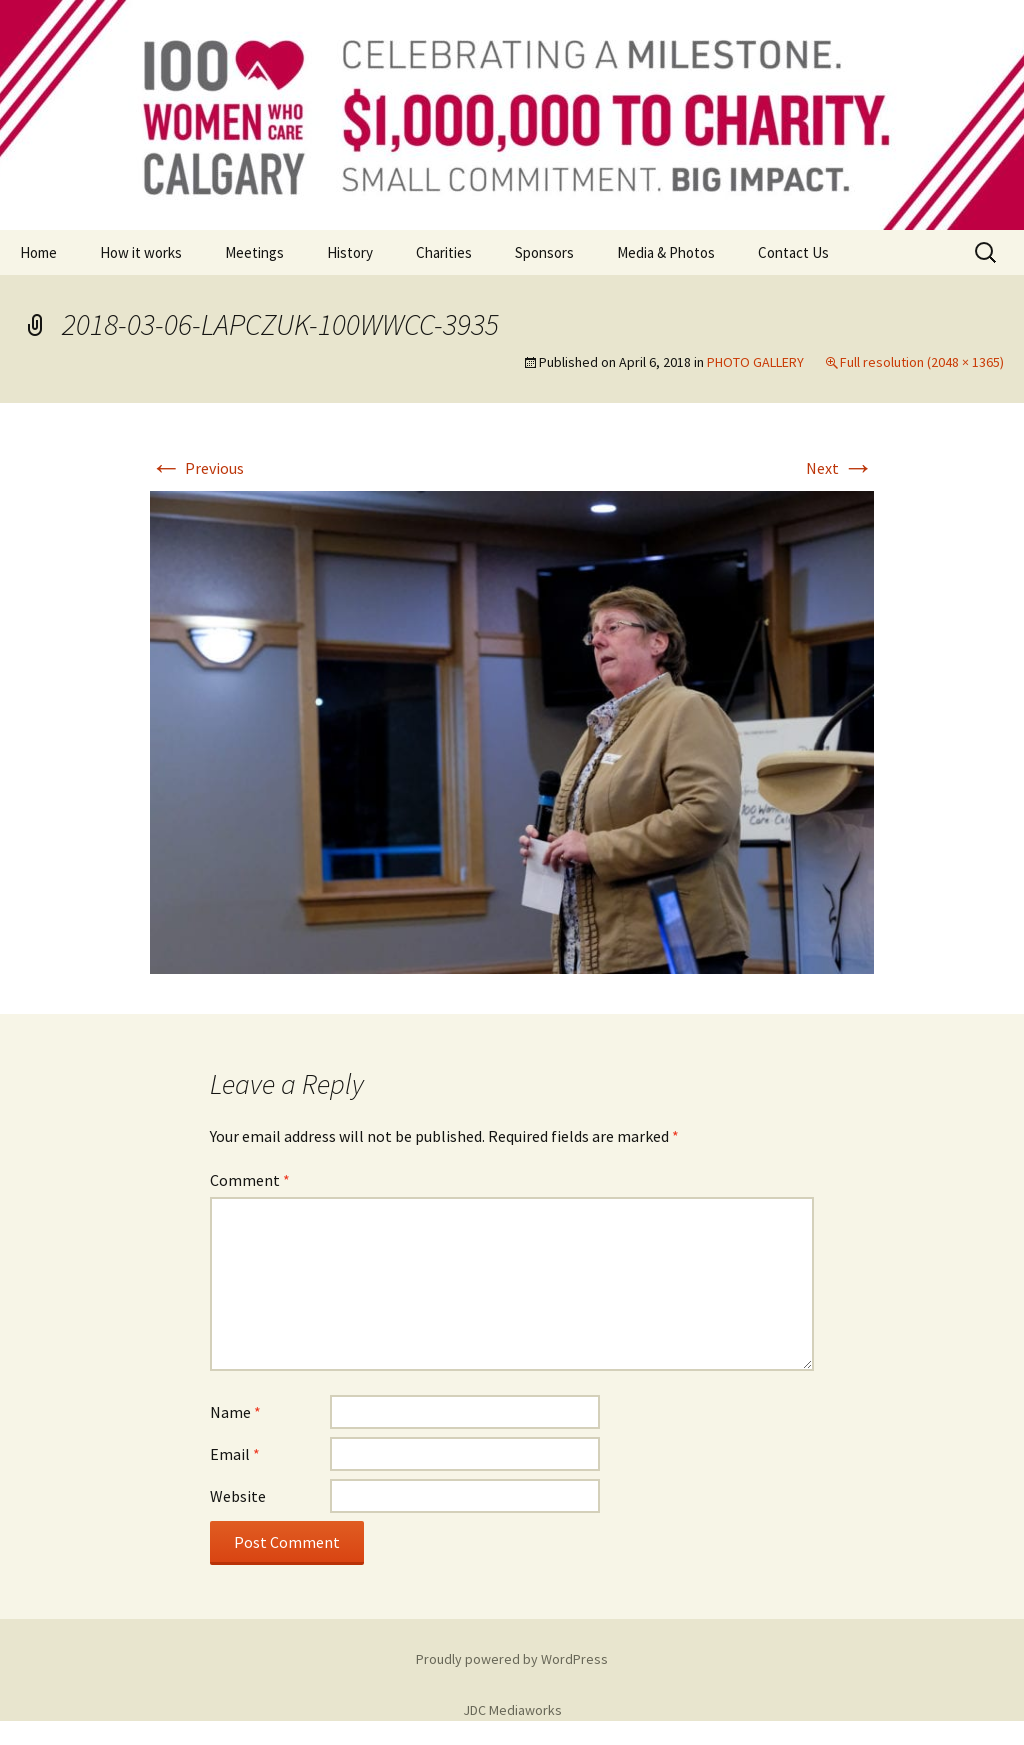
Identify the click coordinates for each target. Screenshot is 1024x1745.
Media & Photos (666, 252)
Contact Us (793, 252)
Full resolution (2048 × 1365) (922, 362)
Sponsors (544, 252)
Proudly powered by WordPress (512, 1659)
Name (235, 1412)
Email (235, 1454)
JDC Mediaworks (512, 1710)
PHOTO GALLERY (755, 362)
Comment (250, 1180)
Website (238, 1496)
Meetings (254, 252)
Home (38, 252)
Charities (444, 252)
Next (840, 468)
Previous (197, 468)
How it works (141, 252)
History (350, 252)
